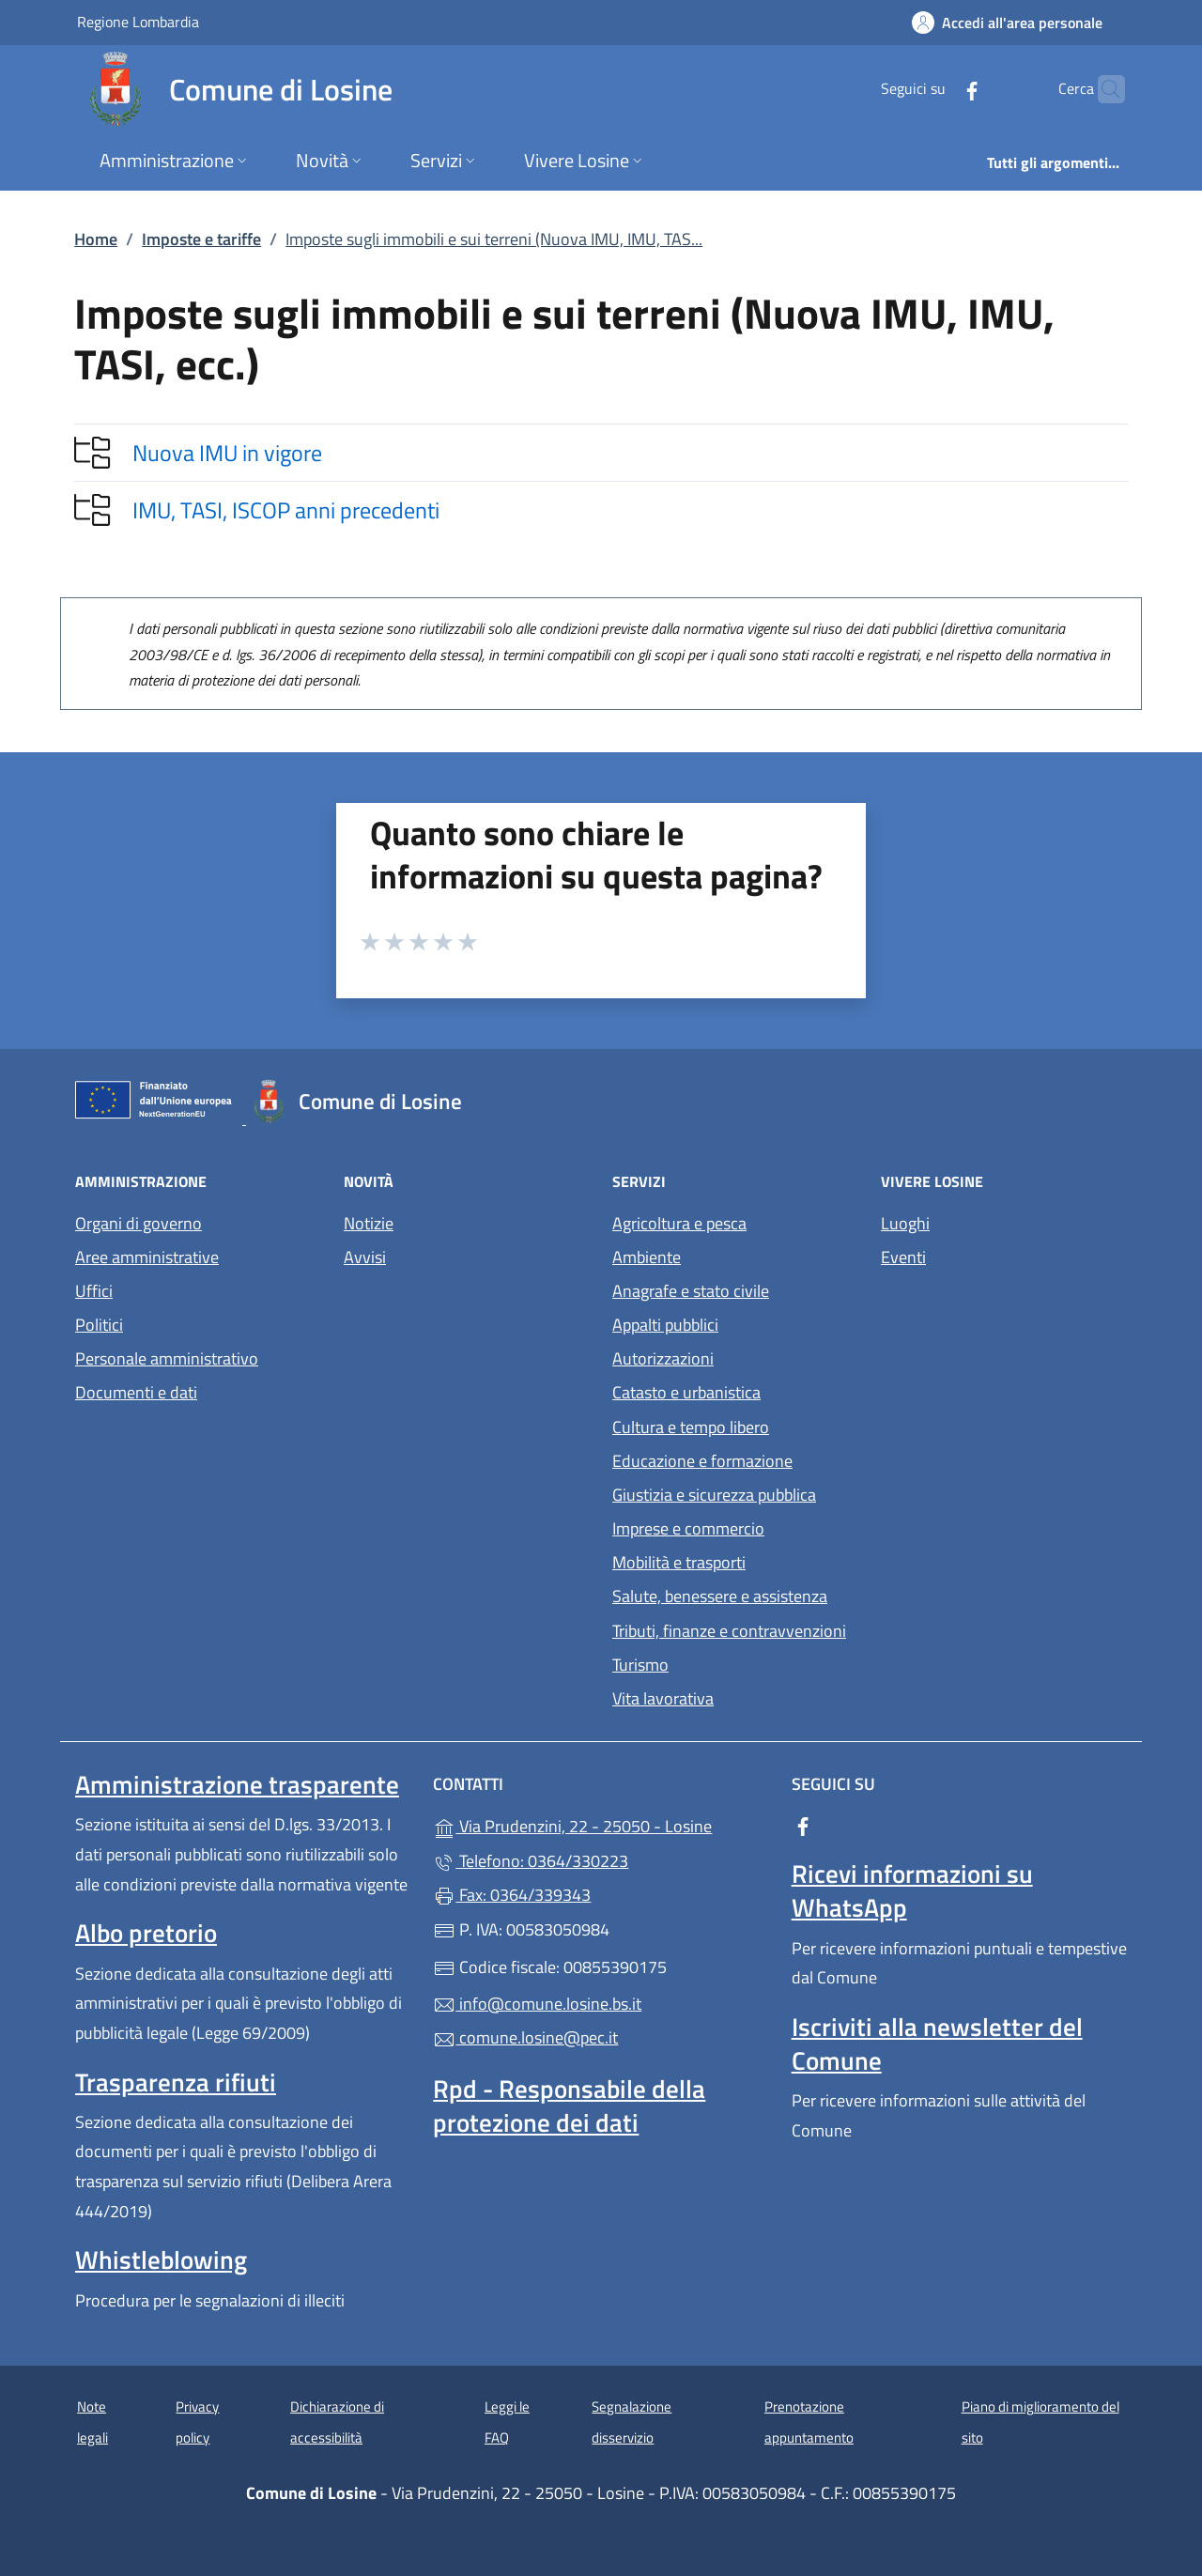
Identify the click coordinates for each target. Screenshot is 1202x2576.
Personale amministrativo (166, 1358)
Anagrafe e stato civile (690, 1290)
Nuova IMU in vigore (227, 453)
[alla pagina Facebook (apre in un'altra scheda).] (935, 88)
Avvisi (365, 1257)
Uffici (94, 1290)
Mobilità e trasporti (679, 1562)
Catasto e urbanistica (686, 1392)
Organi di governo (138, 1223)
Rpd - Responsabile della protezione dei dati (569, 2105)
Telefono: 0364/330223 (530, 1861)
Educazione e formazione (702, 1460)
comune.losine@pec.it (525, 2037)
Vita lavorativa (663, 1698)
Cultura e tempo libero (690, 1427)
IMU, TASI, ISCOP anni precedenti (285, 510)
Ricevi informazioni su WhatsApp (912, 1890)
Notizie (368, 1223)
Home (95, 239)
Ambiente (646, 1257)
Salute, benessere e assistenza (719, 1596)
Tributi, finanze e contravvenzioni (729, 1630)
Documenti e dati (136, 1392)
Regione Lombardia (138, 21)
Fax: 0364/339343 (512, 1894)
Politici (99, 1324)
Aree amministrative (147, 1257)
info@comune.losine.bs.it (537, 2003)
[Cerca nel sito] (1102, 89)
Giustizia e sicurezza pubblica (714, 1494)
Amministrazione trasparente (237, 1784)
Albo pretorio (146, 1932)
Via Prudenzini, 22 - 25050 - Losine (600, 1824)
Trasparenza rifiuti (175, 2082)
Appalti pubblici (665, 1324)
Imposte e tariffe (201, 239)
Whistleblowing (161, 2259)
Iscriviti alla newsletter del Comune (937, 2043)
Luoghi (905, 1223)
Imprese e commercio (688, 1528)
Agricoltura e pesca (679, 1223)
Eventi (903, 1257)
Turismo (640, 1664)
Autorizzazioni (663, 1358)
